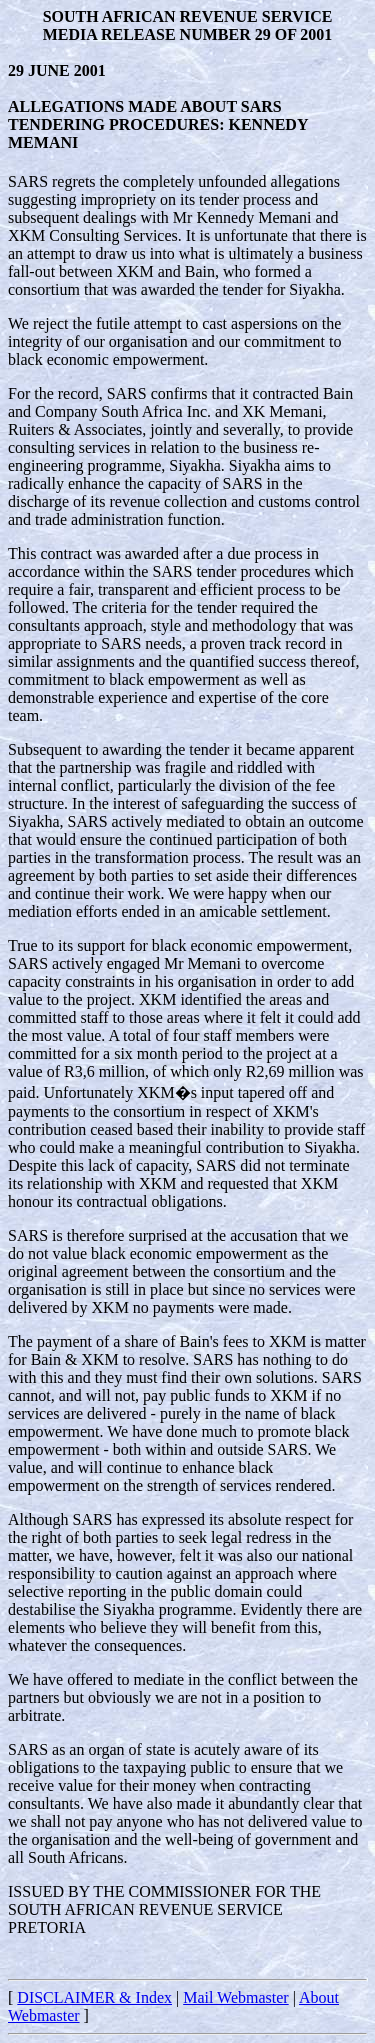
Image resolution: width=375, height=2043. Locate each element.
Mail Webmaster (236, 1997)
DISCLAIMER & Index (94, 1997)
